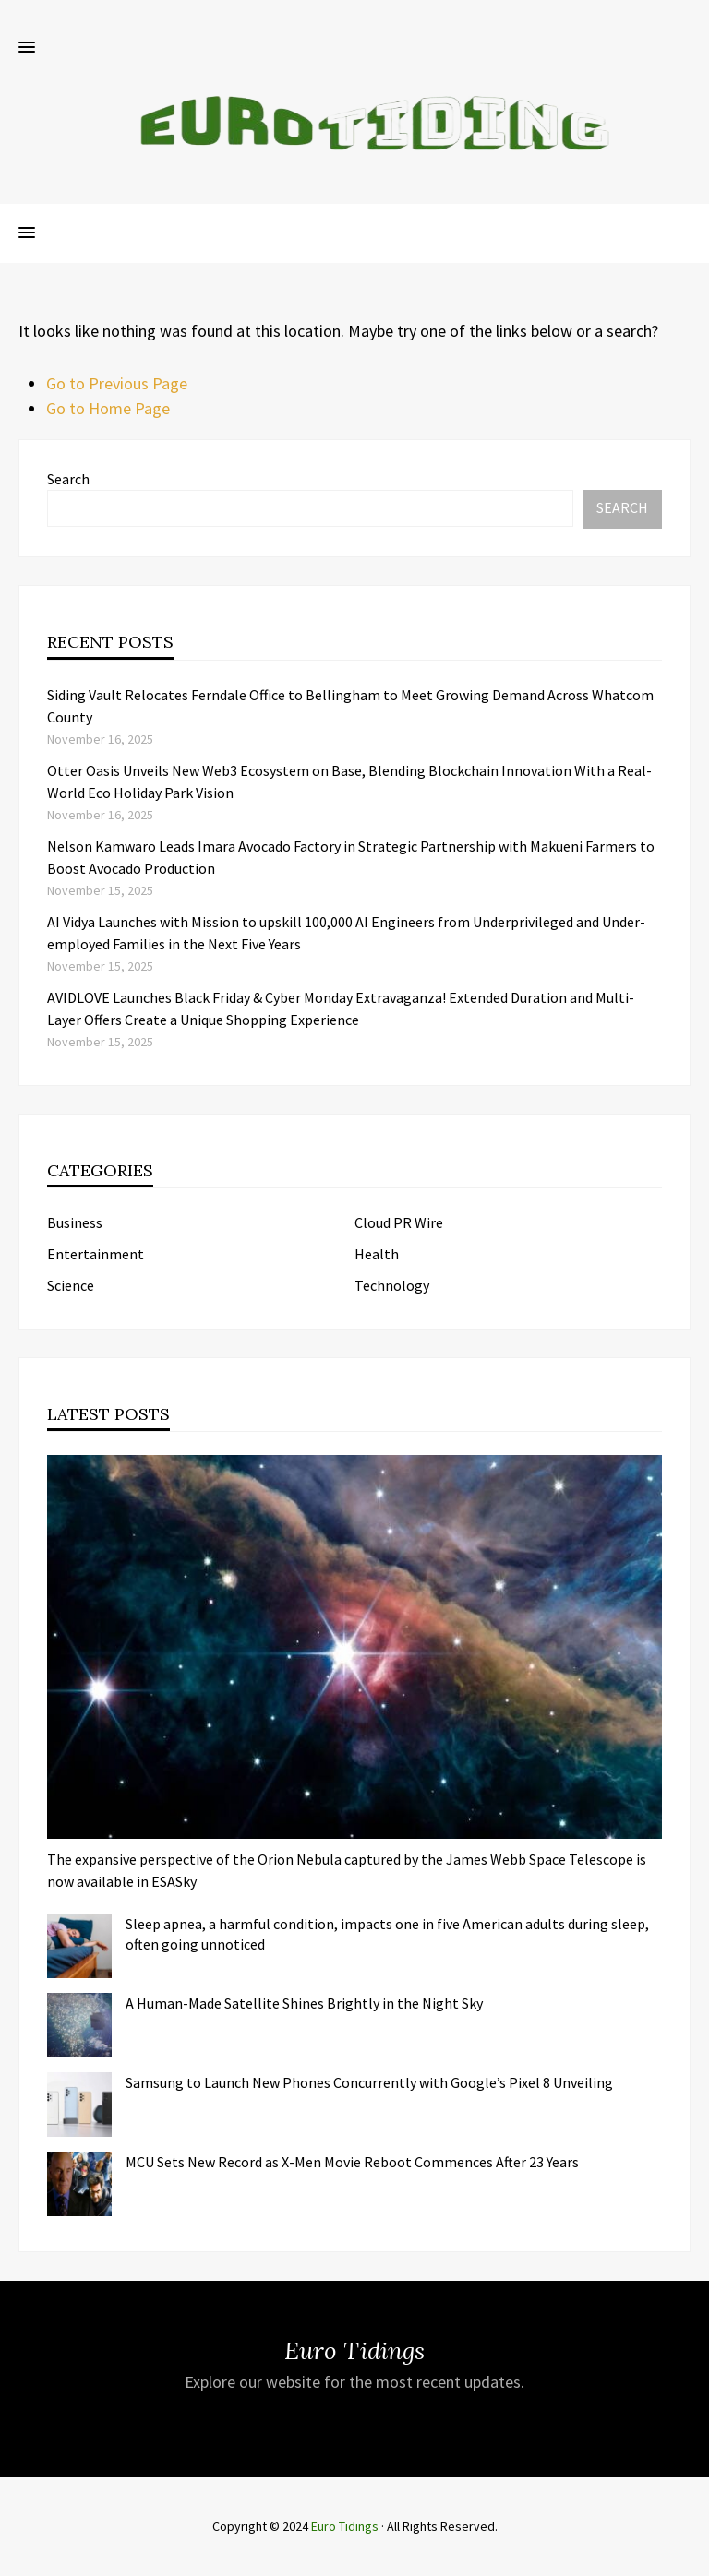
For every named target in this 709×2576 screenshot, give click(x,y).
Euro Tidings (345, 2526)
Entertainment (95, 1254)
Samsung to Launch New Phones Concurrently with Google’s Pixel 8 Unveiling (369, 2082)
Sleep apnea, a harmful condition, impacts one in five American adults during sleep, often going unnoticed (387, 1933)
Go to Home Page (108, 408)
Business (74, 1222)
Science (70, 1285)
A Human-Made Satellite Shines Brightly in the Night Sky (304, 2003)
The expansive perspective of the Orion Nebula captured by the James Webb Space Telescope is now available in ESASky (346, 1870)
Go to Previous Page (116, 383)
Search (68, 479)
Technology (391, 1285)
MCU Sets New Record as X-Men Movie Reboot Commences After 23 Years (352, 2162)
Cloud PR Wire (398, 1222)
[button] (26, 48)
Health (376, 1254)
